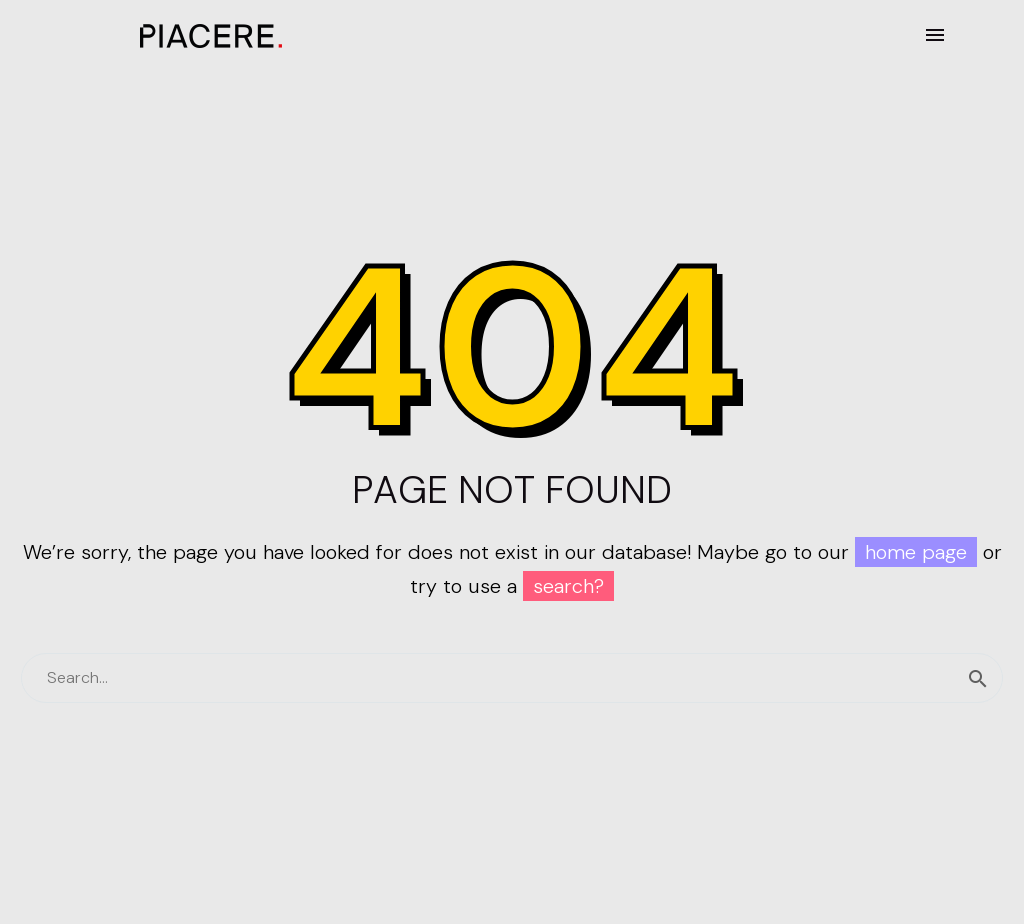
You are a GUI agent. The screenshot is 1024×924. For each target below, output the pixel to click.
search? (568, 586)
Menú (935, 35)
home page (916, 552)
